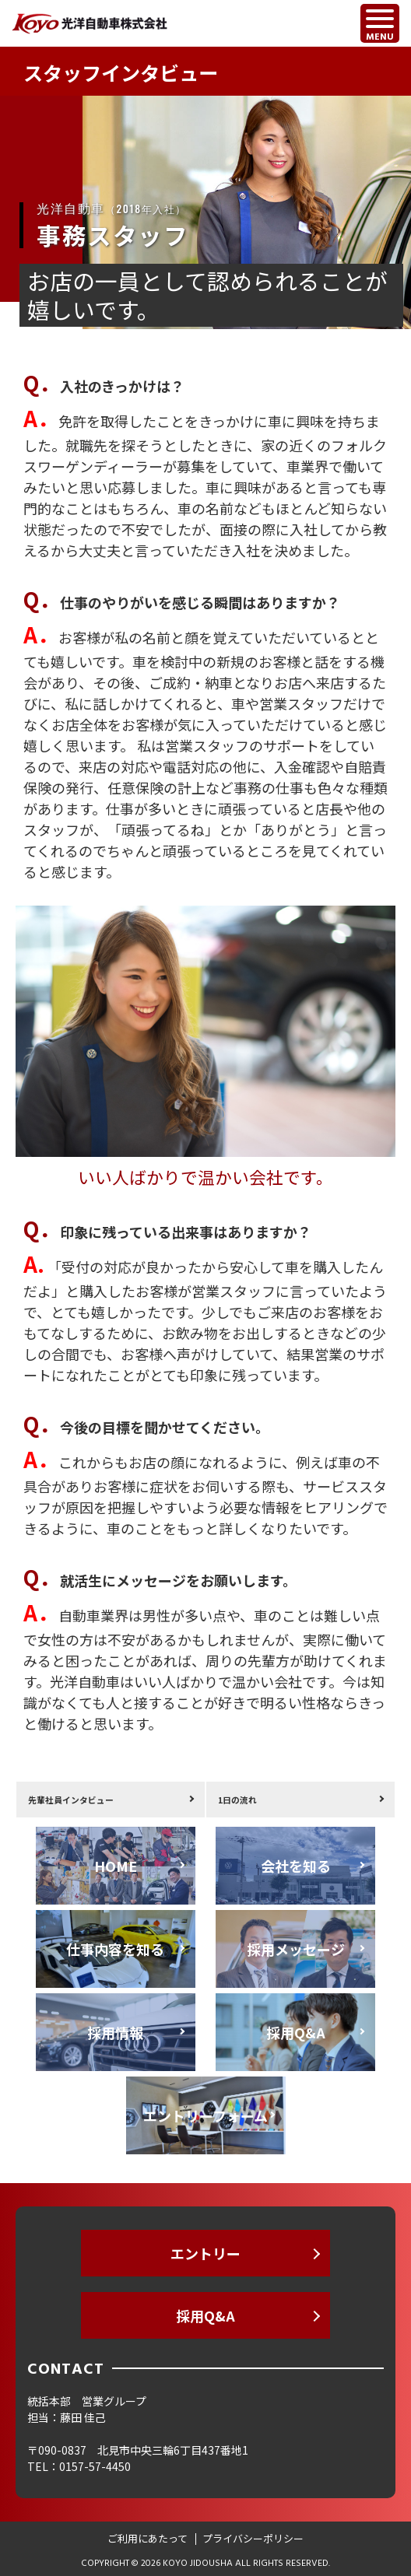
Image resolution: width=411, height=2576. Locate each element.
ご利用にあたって (147, 2538)
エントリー (205, 2253)
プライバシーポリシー (253, 2538)
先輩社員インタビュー (71, 1799)
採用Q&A (205, 2315)
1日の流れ (237, 1799)
